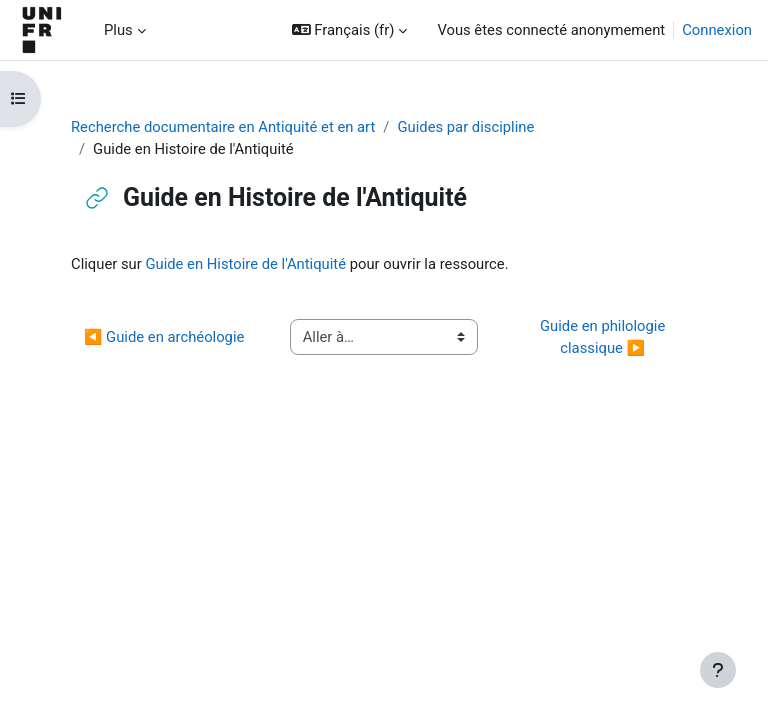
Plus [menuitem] (118, 30)
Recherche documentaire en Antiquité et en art (223, 127)
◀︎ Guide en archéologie (164, 337)
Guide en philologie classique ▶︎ (604, 337)
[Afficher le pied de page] (718, 670)
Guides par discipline (465, 127)
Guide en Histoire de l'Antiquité (245, 264)
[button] (350, 30)
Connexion (717, 30)
